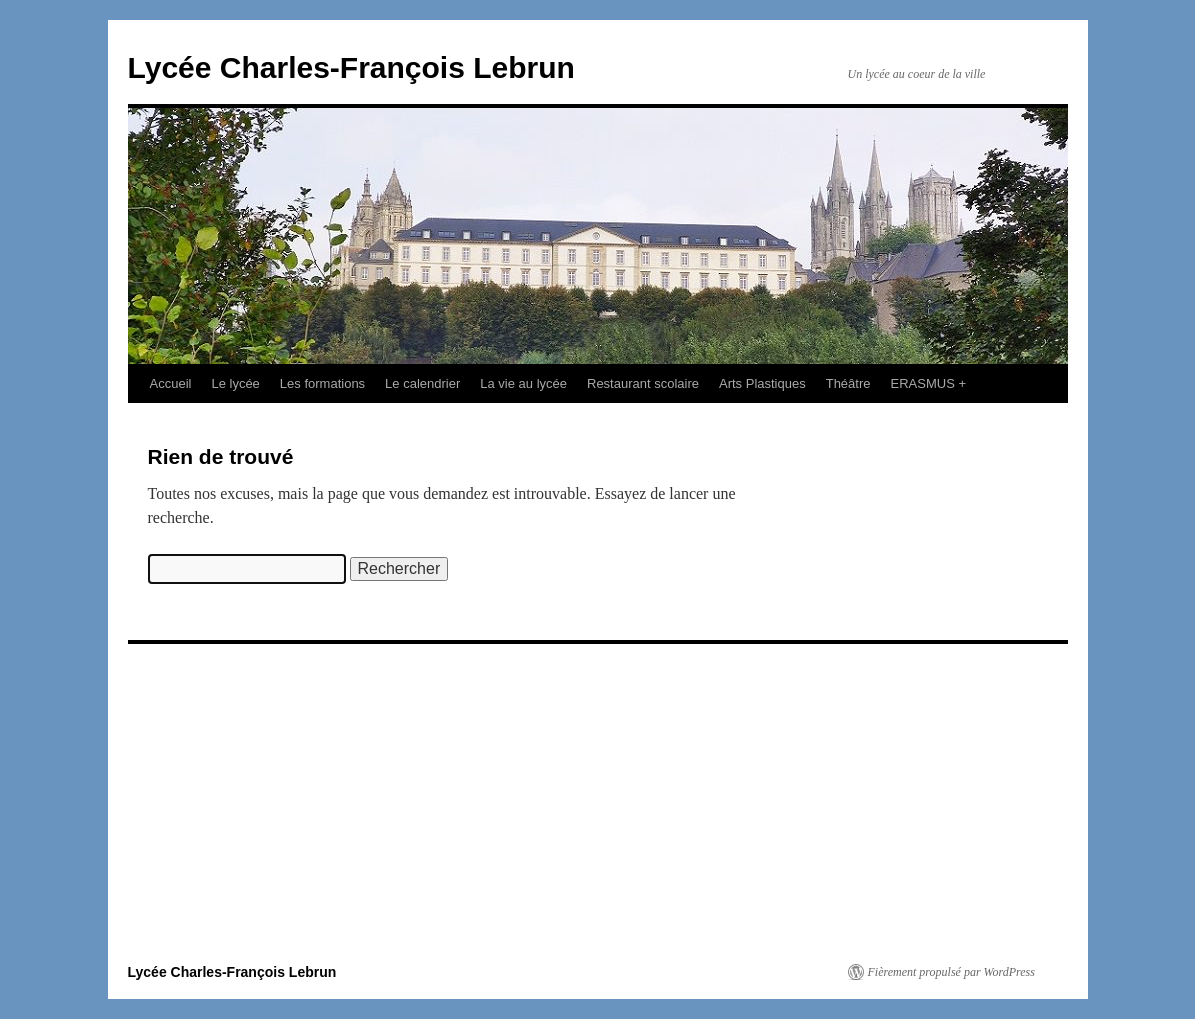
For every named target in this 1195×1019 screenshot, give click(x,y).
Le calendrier (422, 383)
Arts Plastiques (762, 383)
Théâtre (848, 383)
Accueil (171, 383)
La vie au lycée (523, 383)
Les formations (322, 383)
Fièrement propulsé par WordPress (951, 972)
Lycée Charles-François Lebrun (351, 67)
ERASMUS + (929, 383)
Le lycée (235, 383)
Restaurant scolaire (643, 383)
